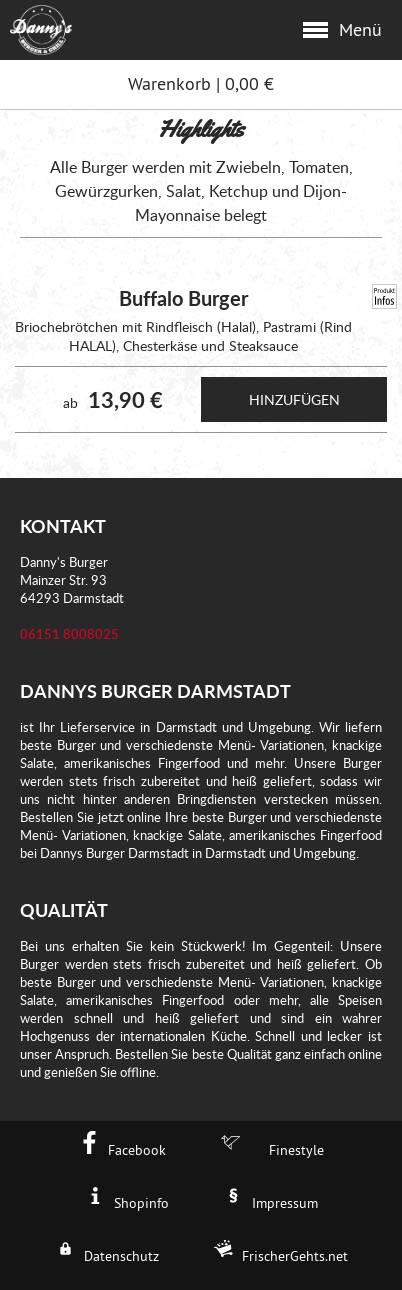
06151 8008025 (69, 634)
